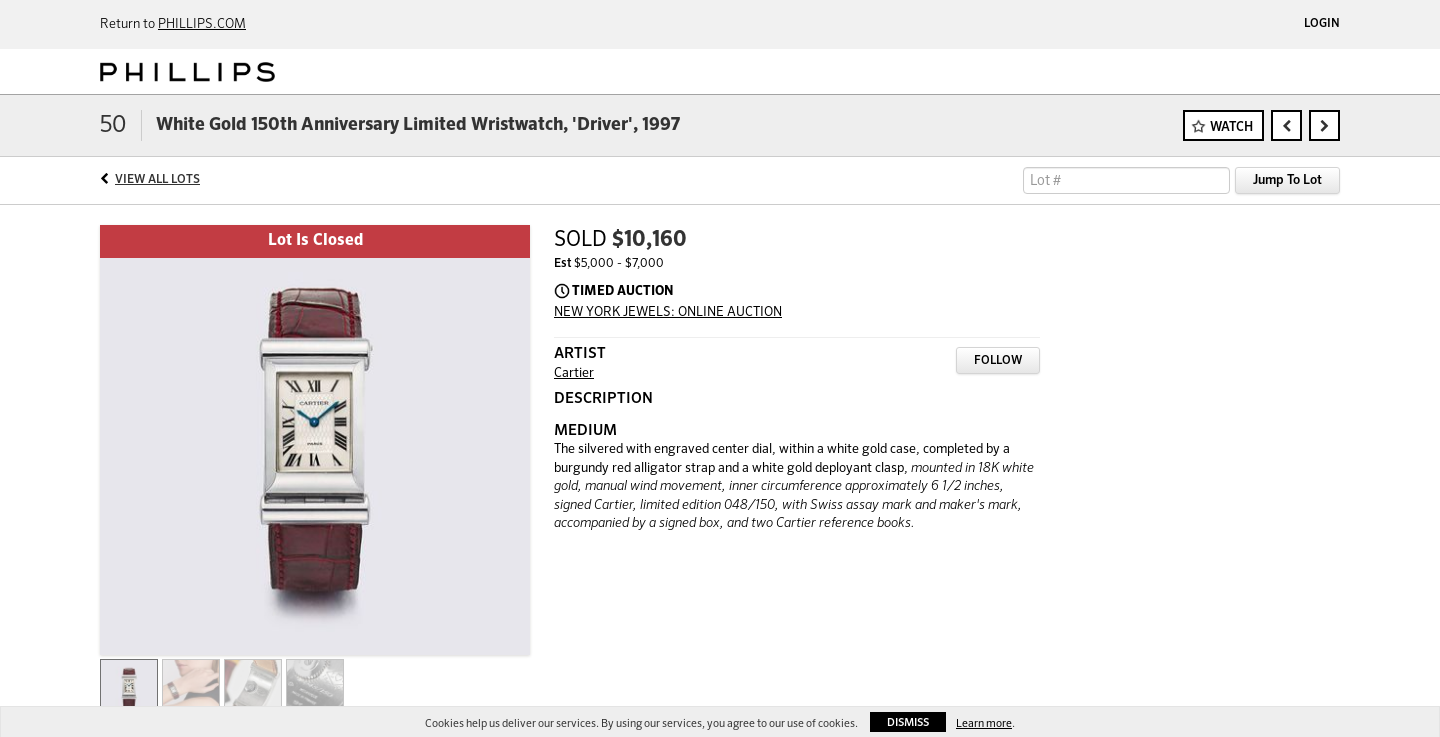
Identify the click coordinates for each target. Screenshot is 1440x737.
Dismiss (908, 722)
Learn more (984, 723)
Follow (998, 361)
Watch (1231, 127)
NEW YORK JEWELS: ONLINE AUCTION (668, 312)
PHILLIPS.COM (202, 24)
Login (1322, 24)
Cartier (574, 373)
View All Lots (157, 180)
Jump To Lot (1287, 180)
